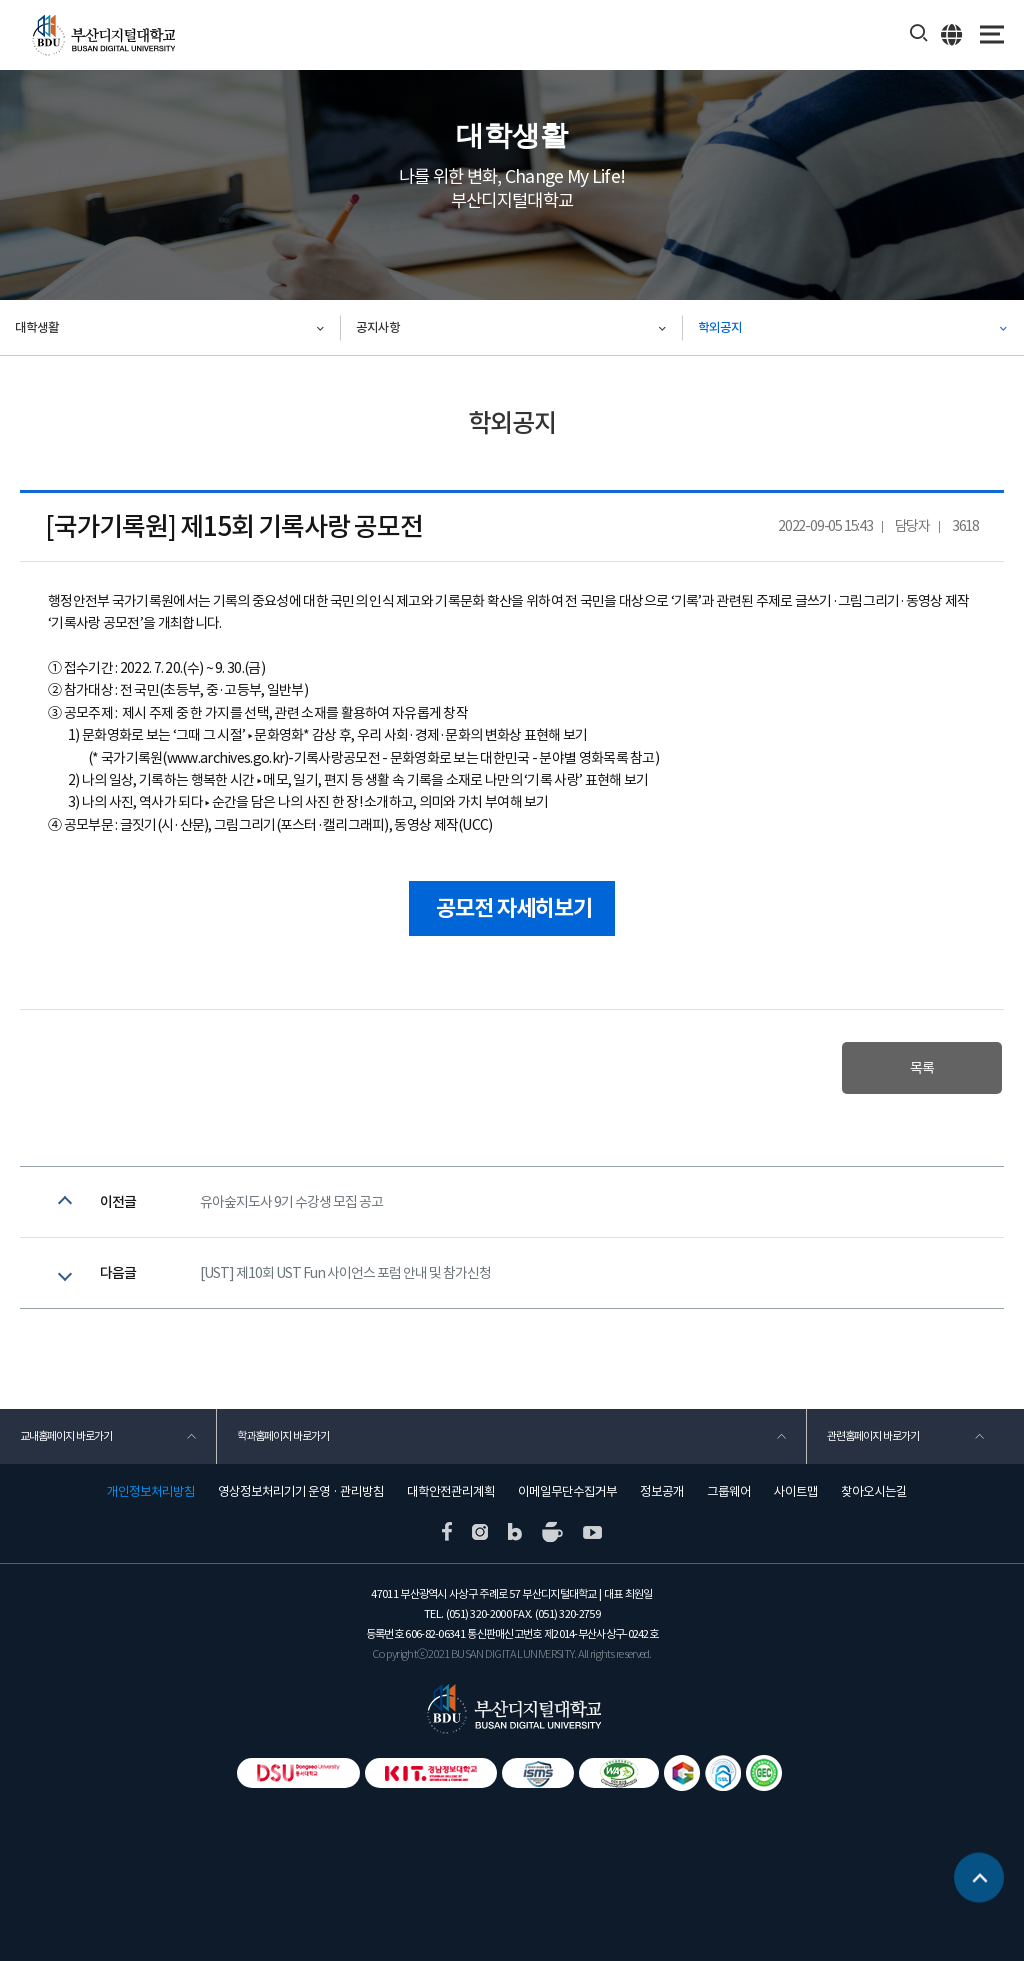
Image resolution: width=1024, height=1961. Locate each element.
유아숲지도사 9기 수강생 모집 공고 (291, 1202)
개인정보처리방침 (151, 1492)
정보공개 (662, 1492)
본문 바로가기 (0, 0)
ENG (952, 34)
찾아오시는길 (874, 1492)
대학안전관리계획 (451, 1492)
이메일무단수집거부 (567, 1492)
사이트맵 (796, 1492)
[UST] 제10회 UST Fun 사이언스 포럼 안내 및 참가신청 (345, 1273)
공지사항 (378, 327)
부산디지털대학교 (102, 35)
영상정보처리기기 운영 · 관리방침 (301, 1492)
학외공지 (720, 327)
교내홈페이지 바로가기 (66, 1436)
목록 (922, 1068)
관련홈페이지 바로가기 (873, 1436)
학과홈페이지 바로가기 (283, 1436)
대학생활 (37, 327)
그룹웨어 (729, 1492)
